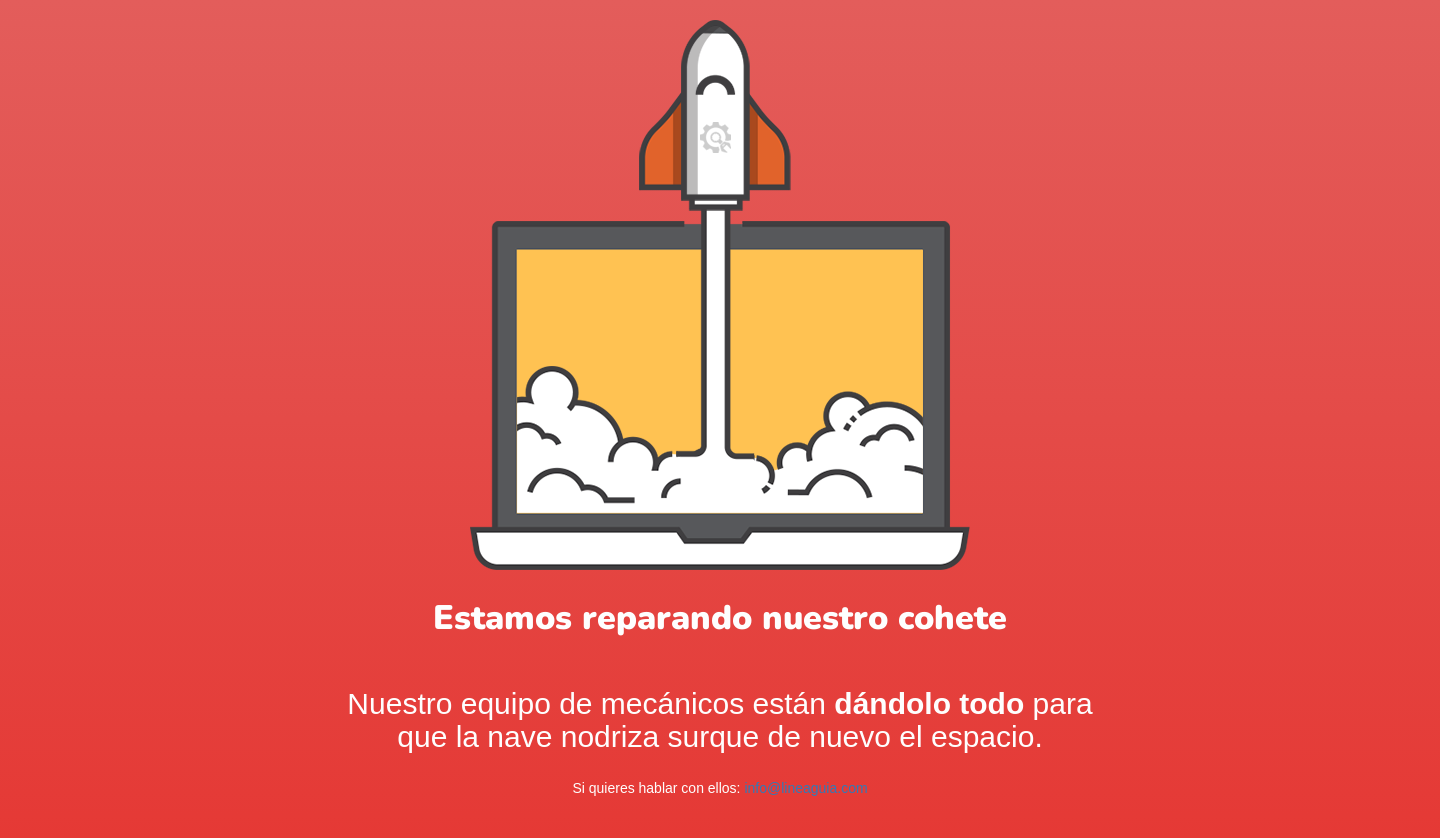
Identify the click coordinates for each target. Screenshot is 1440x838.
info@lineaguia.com (805, 788)
